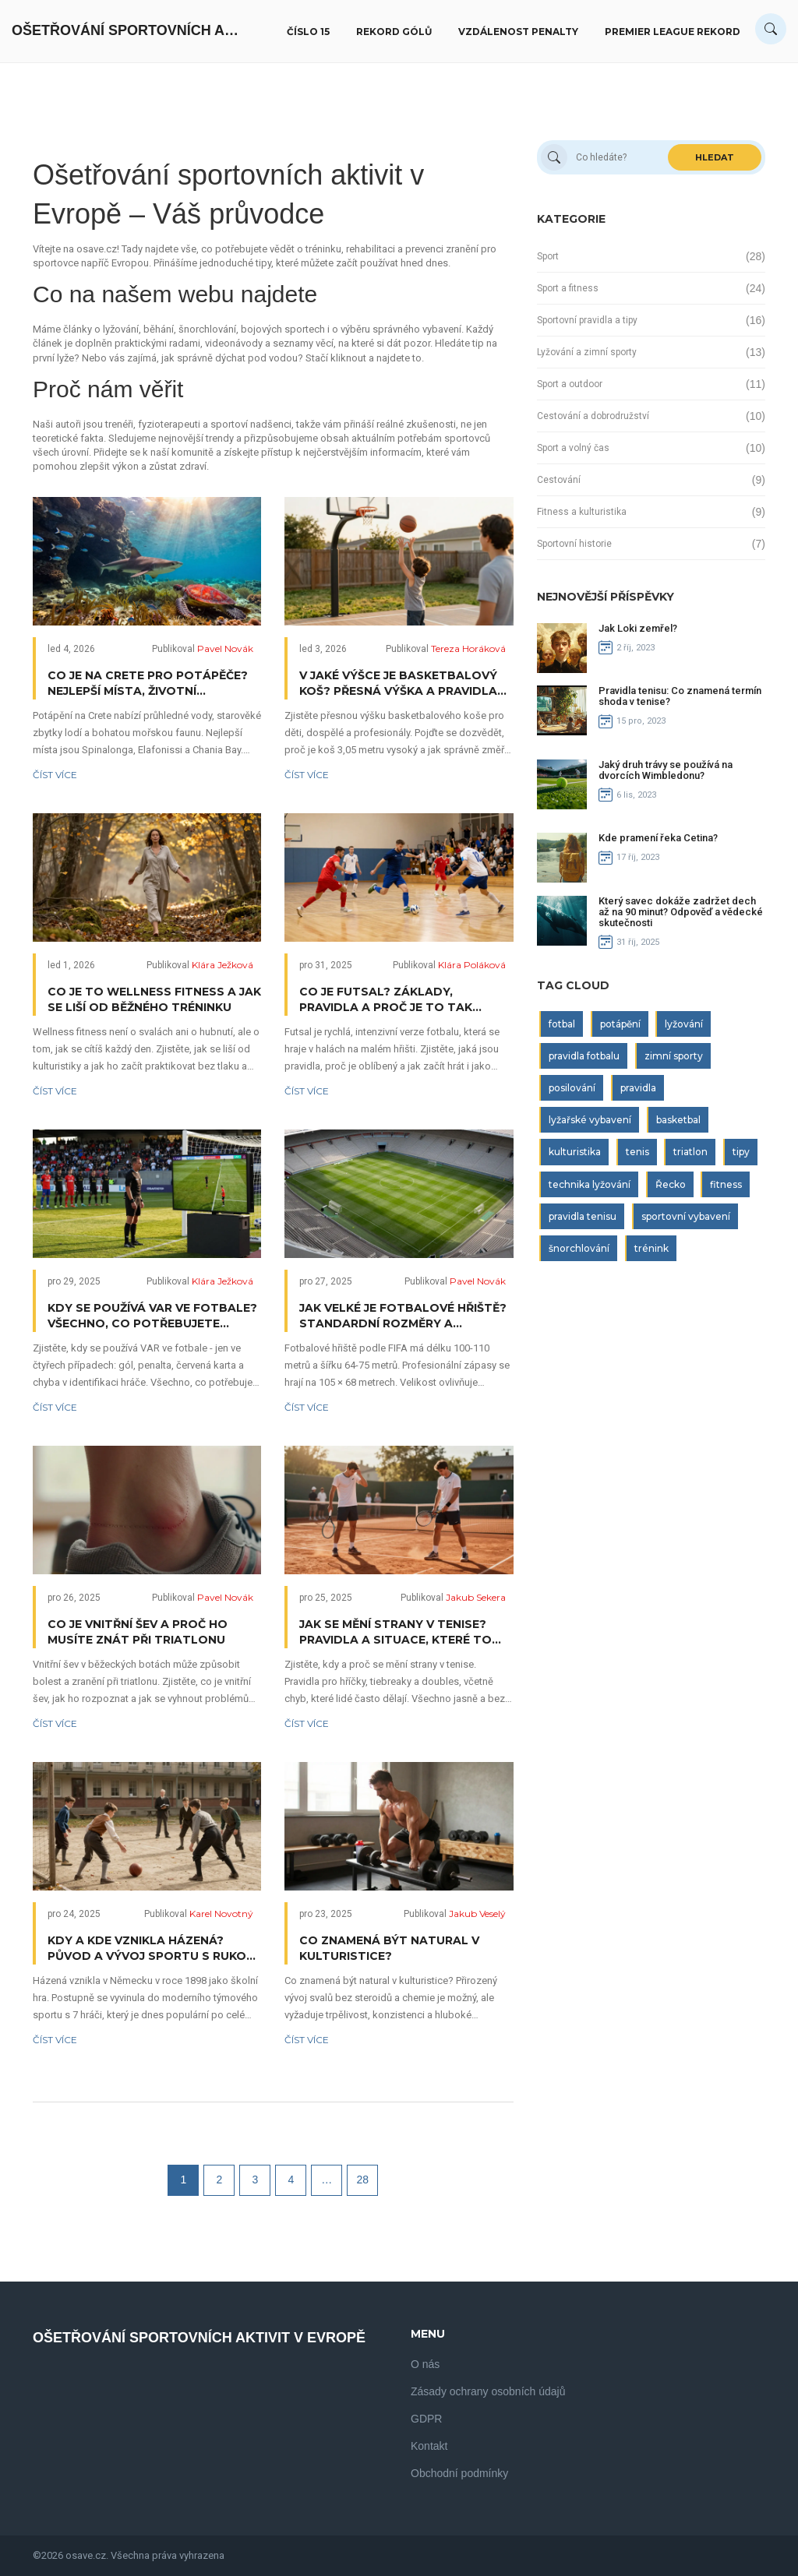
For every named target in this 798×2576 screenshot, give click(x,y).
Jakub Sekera (476, 1597)
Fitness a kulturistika (582, 511)
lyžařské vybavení (590, 1120)
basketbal (678, 1120)
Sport (548, 256)
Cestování (559, 479)
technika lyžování (589, 1184)
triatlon (690, 1152)
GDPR (426, 2418)
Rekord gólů (394, 31)
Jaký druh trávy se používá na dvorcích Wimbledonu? (665, 770)
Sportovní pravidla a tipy (587, 320)
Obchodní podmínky (459, 2473)
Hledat (714, 157)
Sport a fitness (567, 288)
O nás (425, 2364)
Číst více (55, 775)
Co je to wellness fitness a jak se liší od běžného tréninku (154, 999)
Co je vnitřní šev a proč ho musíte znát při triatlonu (138, 1632)
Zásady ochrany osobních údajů (488, 2391)
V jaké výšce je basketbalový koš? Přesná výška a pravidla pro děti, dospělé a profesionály (398, 683)
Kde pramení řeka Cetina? (658, 838)
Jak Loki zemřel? (637, 628)
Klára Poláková (472, 965)
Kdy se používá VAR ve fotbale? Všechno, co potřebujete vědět (152, 1316)
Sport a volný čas (573, 447)
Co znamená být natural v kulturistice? (389, 1948)
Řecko (670, 1184)
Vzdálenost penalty (518, 31)
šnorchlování (579, 1248)
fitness (726, 1184)
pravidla (638, 1088)
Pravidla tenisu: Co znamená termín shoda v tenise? (679, 696)
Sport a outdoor (569, 384)
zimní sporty (673, 1056)
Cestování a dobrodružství (593, 416)
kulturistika (575, 1152)
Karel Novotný (221, 1913)
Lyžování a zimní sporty (587, 352)
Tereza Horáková (468, 648)
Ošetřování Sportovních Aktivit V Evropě (128, 30)
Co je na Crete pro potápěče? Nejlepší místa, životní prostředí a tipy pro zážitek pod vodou (148, 683)
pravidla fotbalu (584, 1056)
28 (363, 2179)
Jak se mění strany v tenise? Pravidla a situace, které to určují (395, 1632)
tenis (637, 1152)
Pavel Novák (225, 648)
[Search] (770, 28)
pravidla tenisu (582, 1216)
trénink (651, 1248)
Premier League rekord (672, 31)
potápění (620, 1024)
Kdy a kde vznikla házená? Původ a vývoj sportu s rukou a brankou (151, 1948)
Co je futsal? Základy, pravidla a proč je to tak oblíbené (385, 1000)
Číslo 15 (308, 31)
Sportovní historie (574, 543)
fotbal (562, 1024)
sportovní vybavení (685, 1216)
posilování (572, 1088)
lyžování (684, 1024)
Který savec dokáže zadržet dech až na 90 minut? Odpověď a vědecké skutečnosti (680, 912)
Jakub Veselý (477, 1913)
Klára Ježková (222, 965)
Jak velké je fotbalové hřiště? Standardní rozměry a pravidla (403, 1316)
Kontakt (429, 2446)
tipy (741, 1152)
